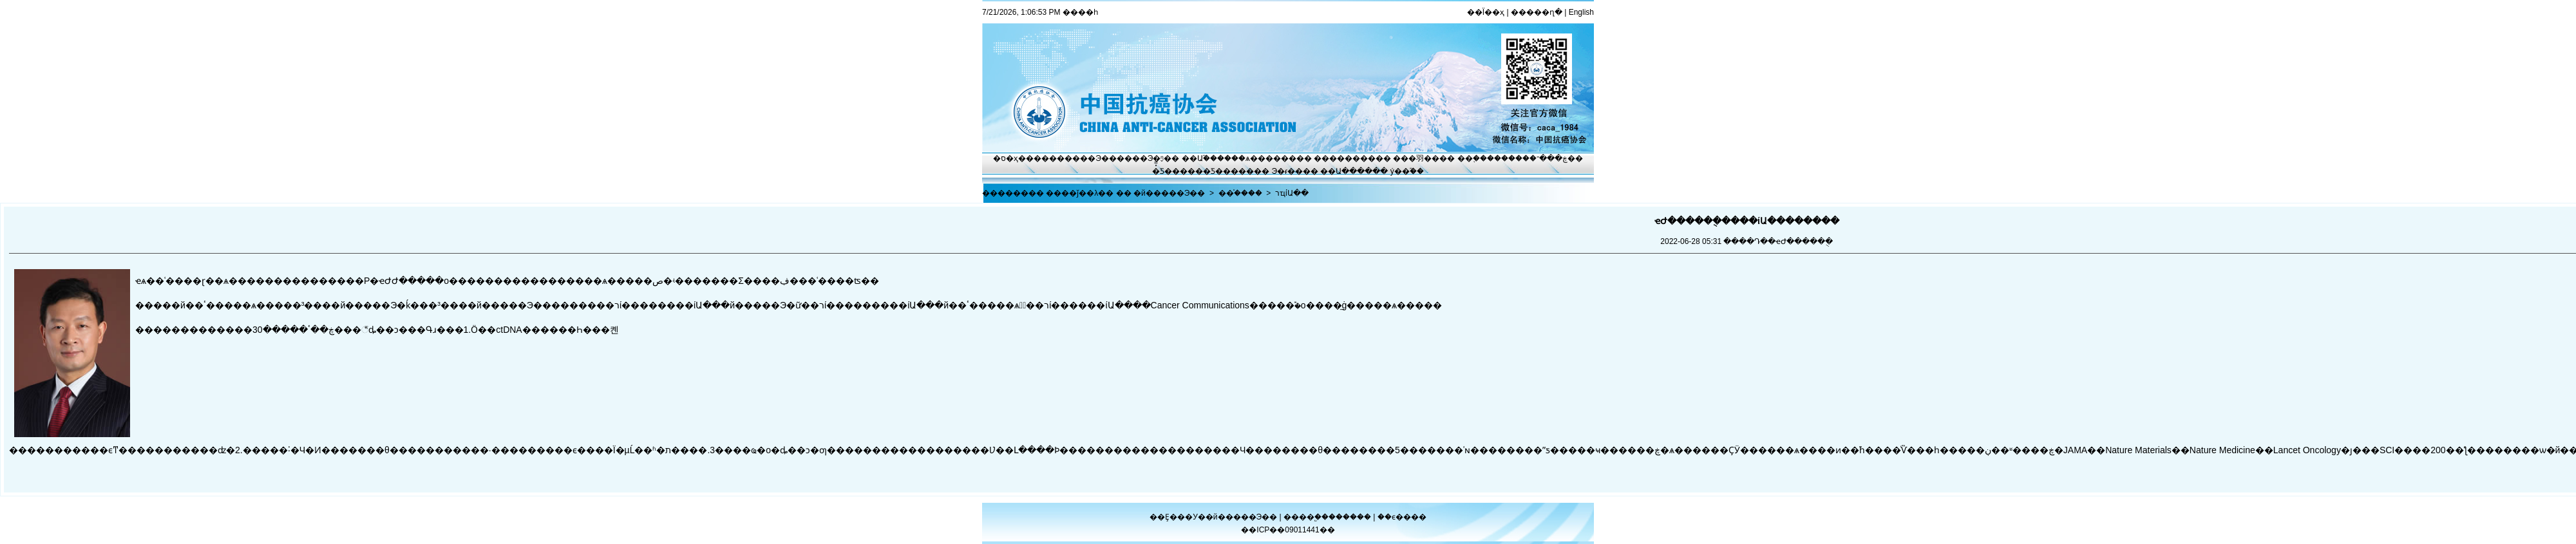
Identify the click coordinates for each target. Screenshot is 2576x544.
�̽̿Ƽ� (1162, 171)
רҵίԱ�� (1292, 193)
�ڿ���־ (1548, 158)
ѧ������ (1270, 158)
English (1581, 12)
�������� (1345, 158)
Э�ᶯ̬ (1156, 158)
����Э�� (1091, 158)
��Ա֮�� (1199, 158)
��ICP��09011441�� (1287, 529)
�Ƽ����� (1228, 171)
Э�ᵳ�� (1287, 171)
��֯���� (1240, 193)
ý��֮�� (1407, 171)
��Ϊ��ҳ (1485, 12)
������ (1351, 516)
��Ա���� (1346, 171)
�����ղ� (1536, 12)
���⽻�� (1416, 158)
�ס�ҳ (1005, 158)
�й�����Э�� (1169, 193)
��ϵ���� (1402, 516)
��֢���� (1479, 158)
